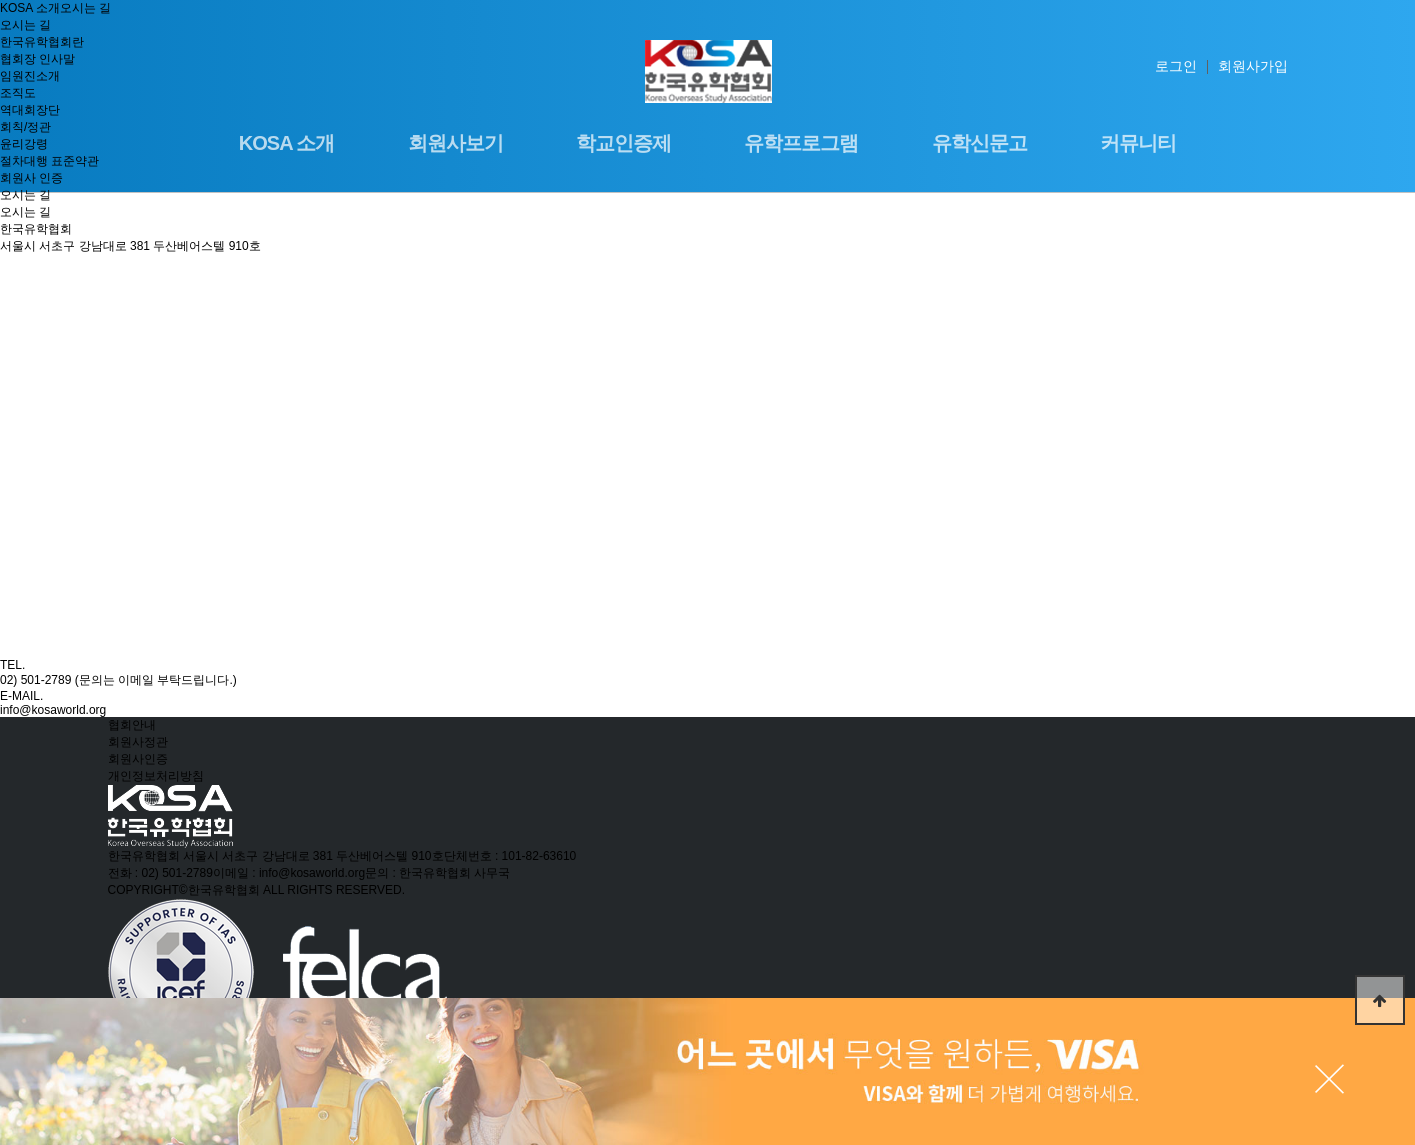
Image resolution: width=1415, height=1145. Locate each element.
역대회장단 (30, 110)
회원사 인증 (31, 178)
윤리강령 (24, 144)
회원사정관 (138, 742)
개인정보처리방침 (156, 776)
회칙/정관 (25, 127)
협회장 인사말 (37, 59)
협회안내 (132, 725)
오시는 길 (25, 195)
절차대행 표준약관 (49, 161)
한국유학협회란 (42, 42)
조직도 (18, 93)
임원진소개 (30, 76)
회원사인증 (138, 759)
